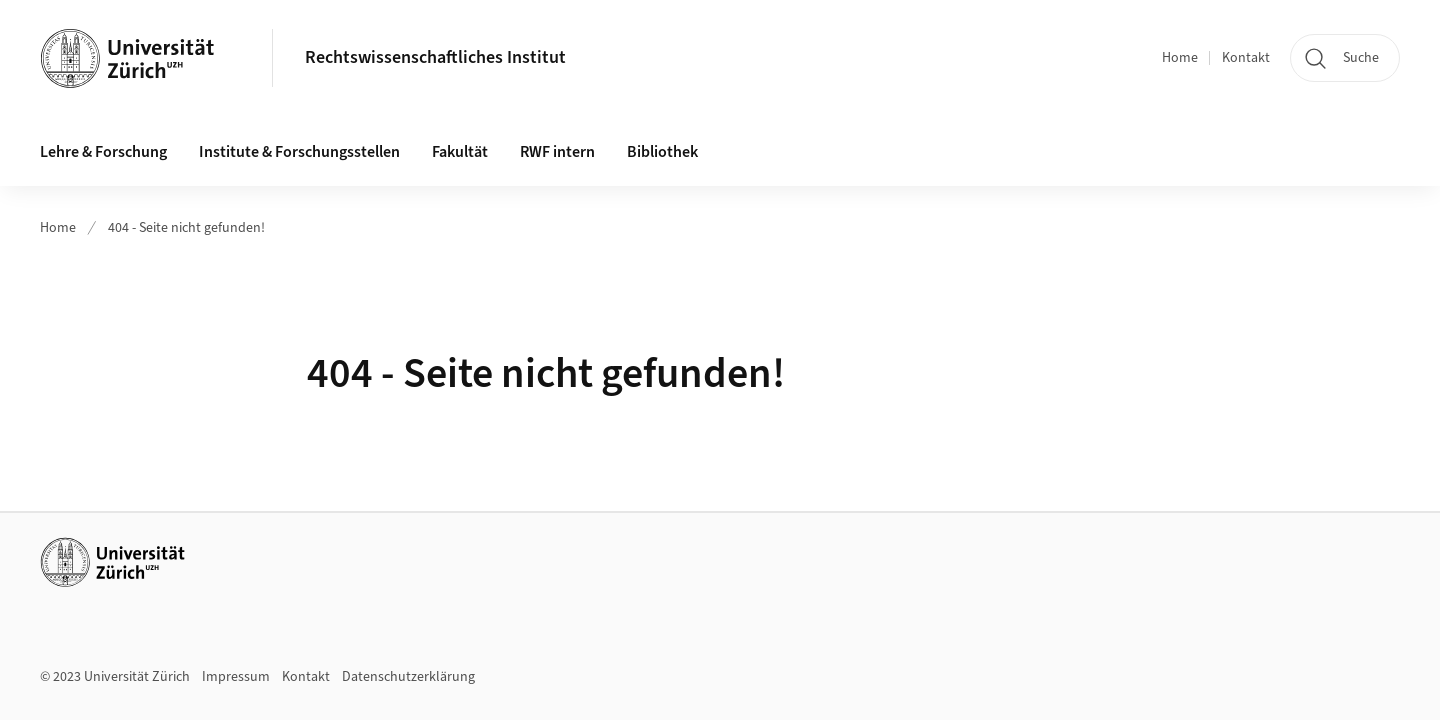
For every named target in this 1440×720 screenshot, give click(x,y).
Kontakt (1246, 58)
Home (1180, 58)
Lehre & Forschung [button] (103, 152)
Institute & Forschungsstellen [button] (299, 152)
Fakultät (460, 152)
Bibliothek (662, 152)
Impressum (236, 677)
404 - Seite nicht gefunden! (186, 228)
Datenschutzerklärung (408, 677)
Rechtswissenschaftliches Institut (435, 57)
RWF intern (557, 152)
